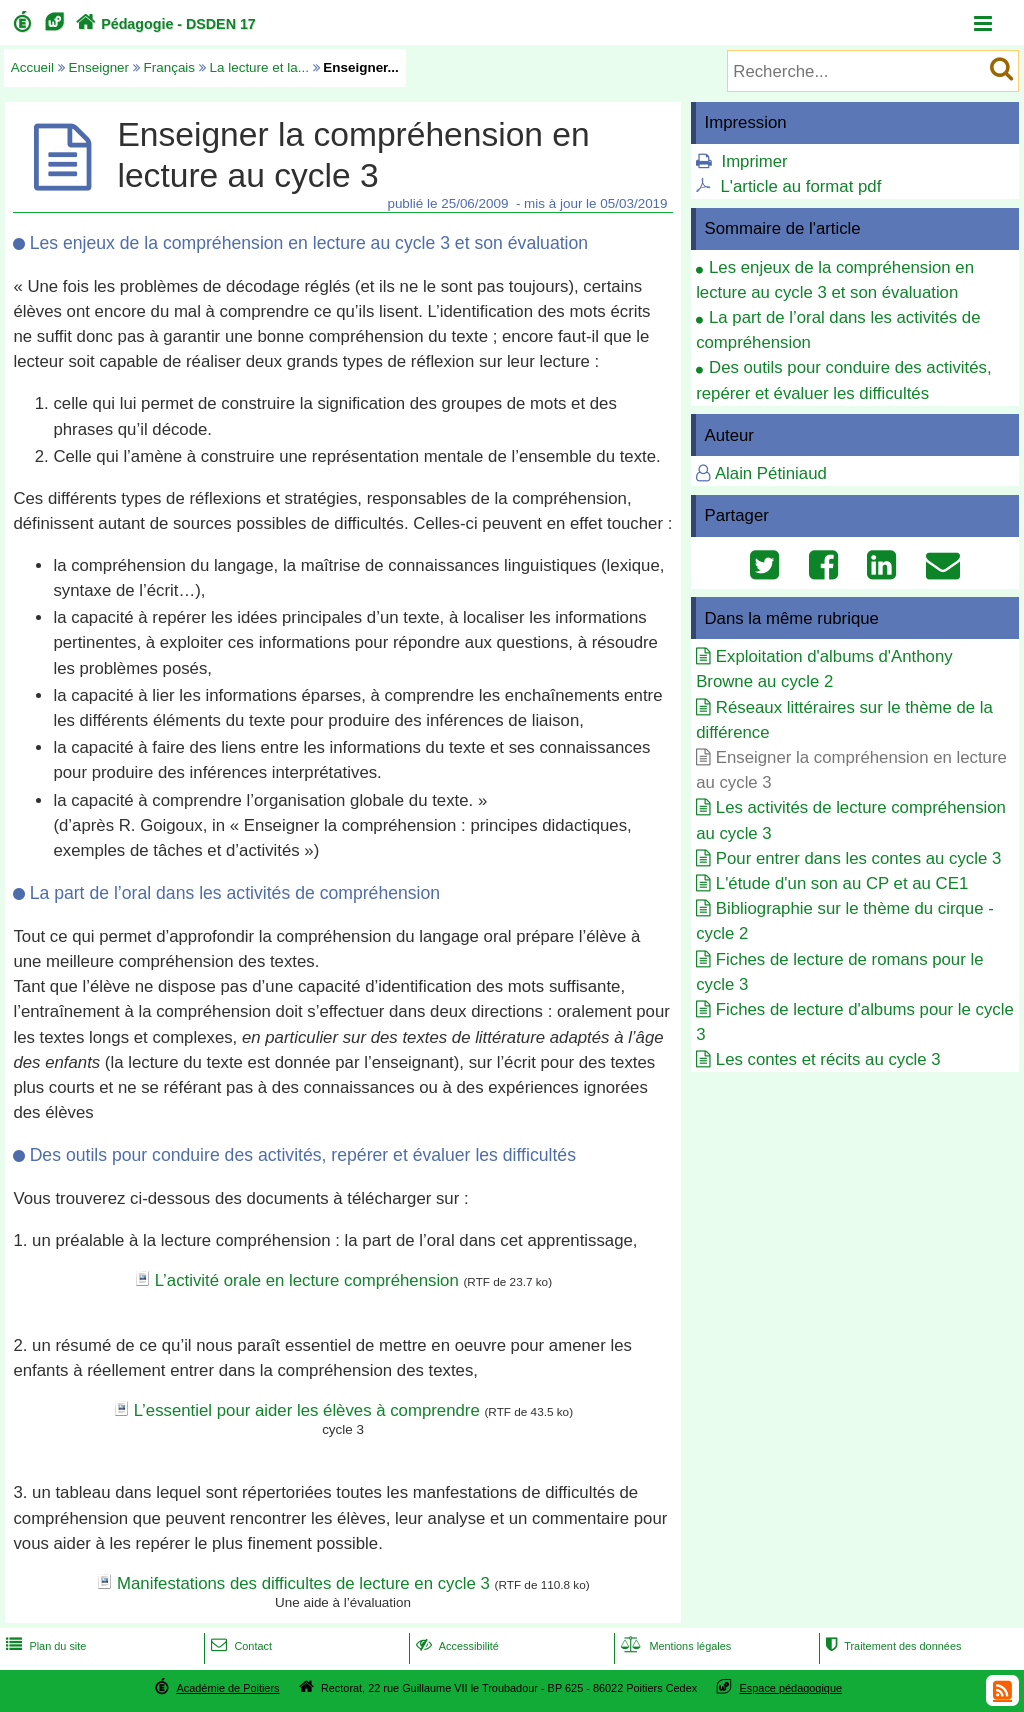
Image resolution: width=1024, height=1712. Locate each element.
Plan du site (44, 1646)
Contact (239, 1646)
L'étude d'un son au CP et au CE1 (842, 883)
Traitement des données (891, 1646)
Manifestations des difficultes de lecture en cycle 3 (303, 1583)
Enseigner (99, 67)
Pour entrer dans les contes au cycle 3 (858, 858)
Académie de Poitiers (227, 1688)
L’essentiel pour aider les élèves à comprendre (307, 1410)
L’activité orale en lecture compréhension (307, 1280)
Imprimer (754, 161)
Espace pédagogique (791, 1688)
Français (170, 67)
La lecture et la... (259, 67)
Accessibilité (455, 1646)
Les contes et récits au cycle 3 (828, 1059)
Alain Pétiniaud (771, 473)
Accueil (32, 67)
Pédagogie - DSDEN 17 (163, 24)
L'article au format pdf (800, 186)
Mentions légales (674, 1646)
